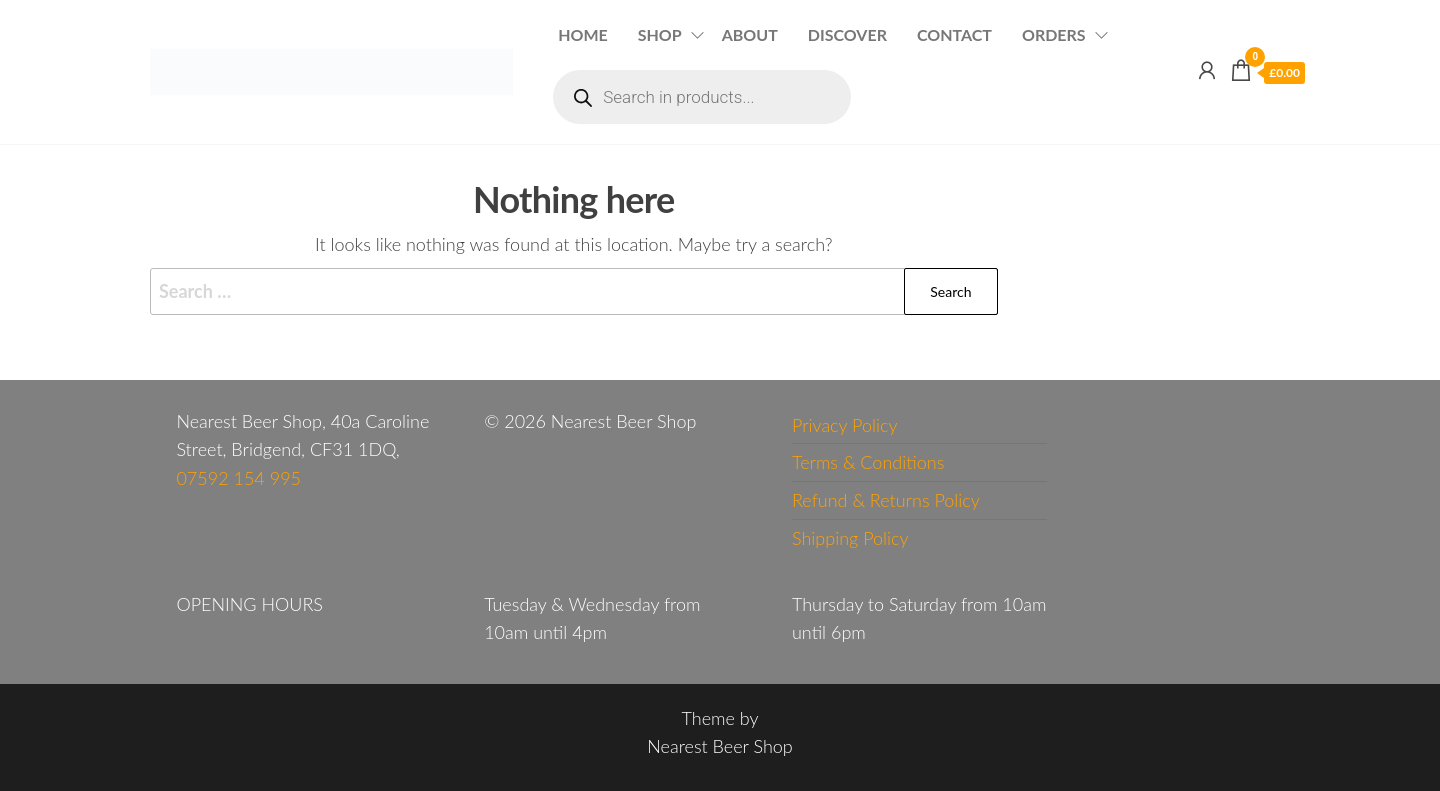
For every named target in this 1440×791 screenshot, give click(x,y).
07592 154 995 (238, 478)
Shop (660, 34)
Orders (1054, 34)
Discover (847, 34)
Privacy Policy (845, 425)
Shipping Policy (850, 538)
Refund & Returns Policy (886, 500)
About (750, 34)
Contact (954, 34)
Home (583, 34)
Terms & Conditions (868, 462)
